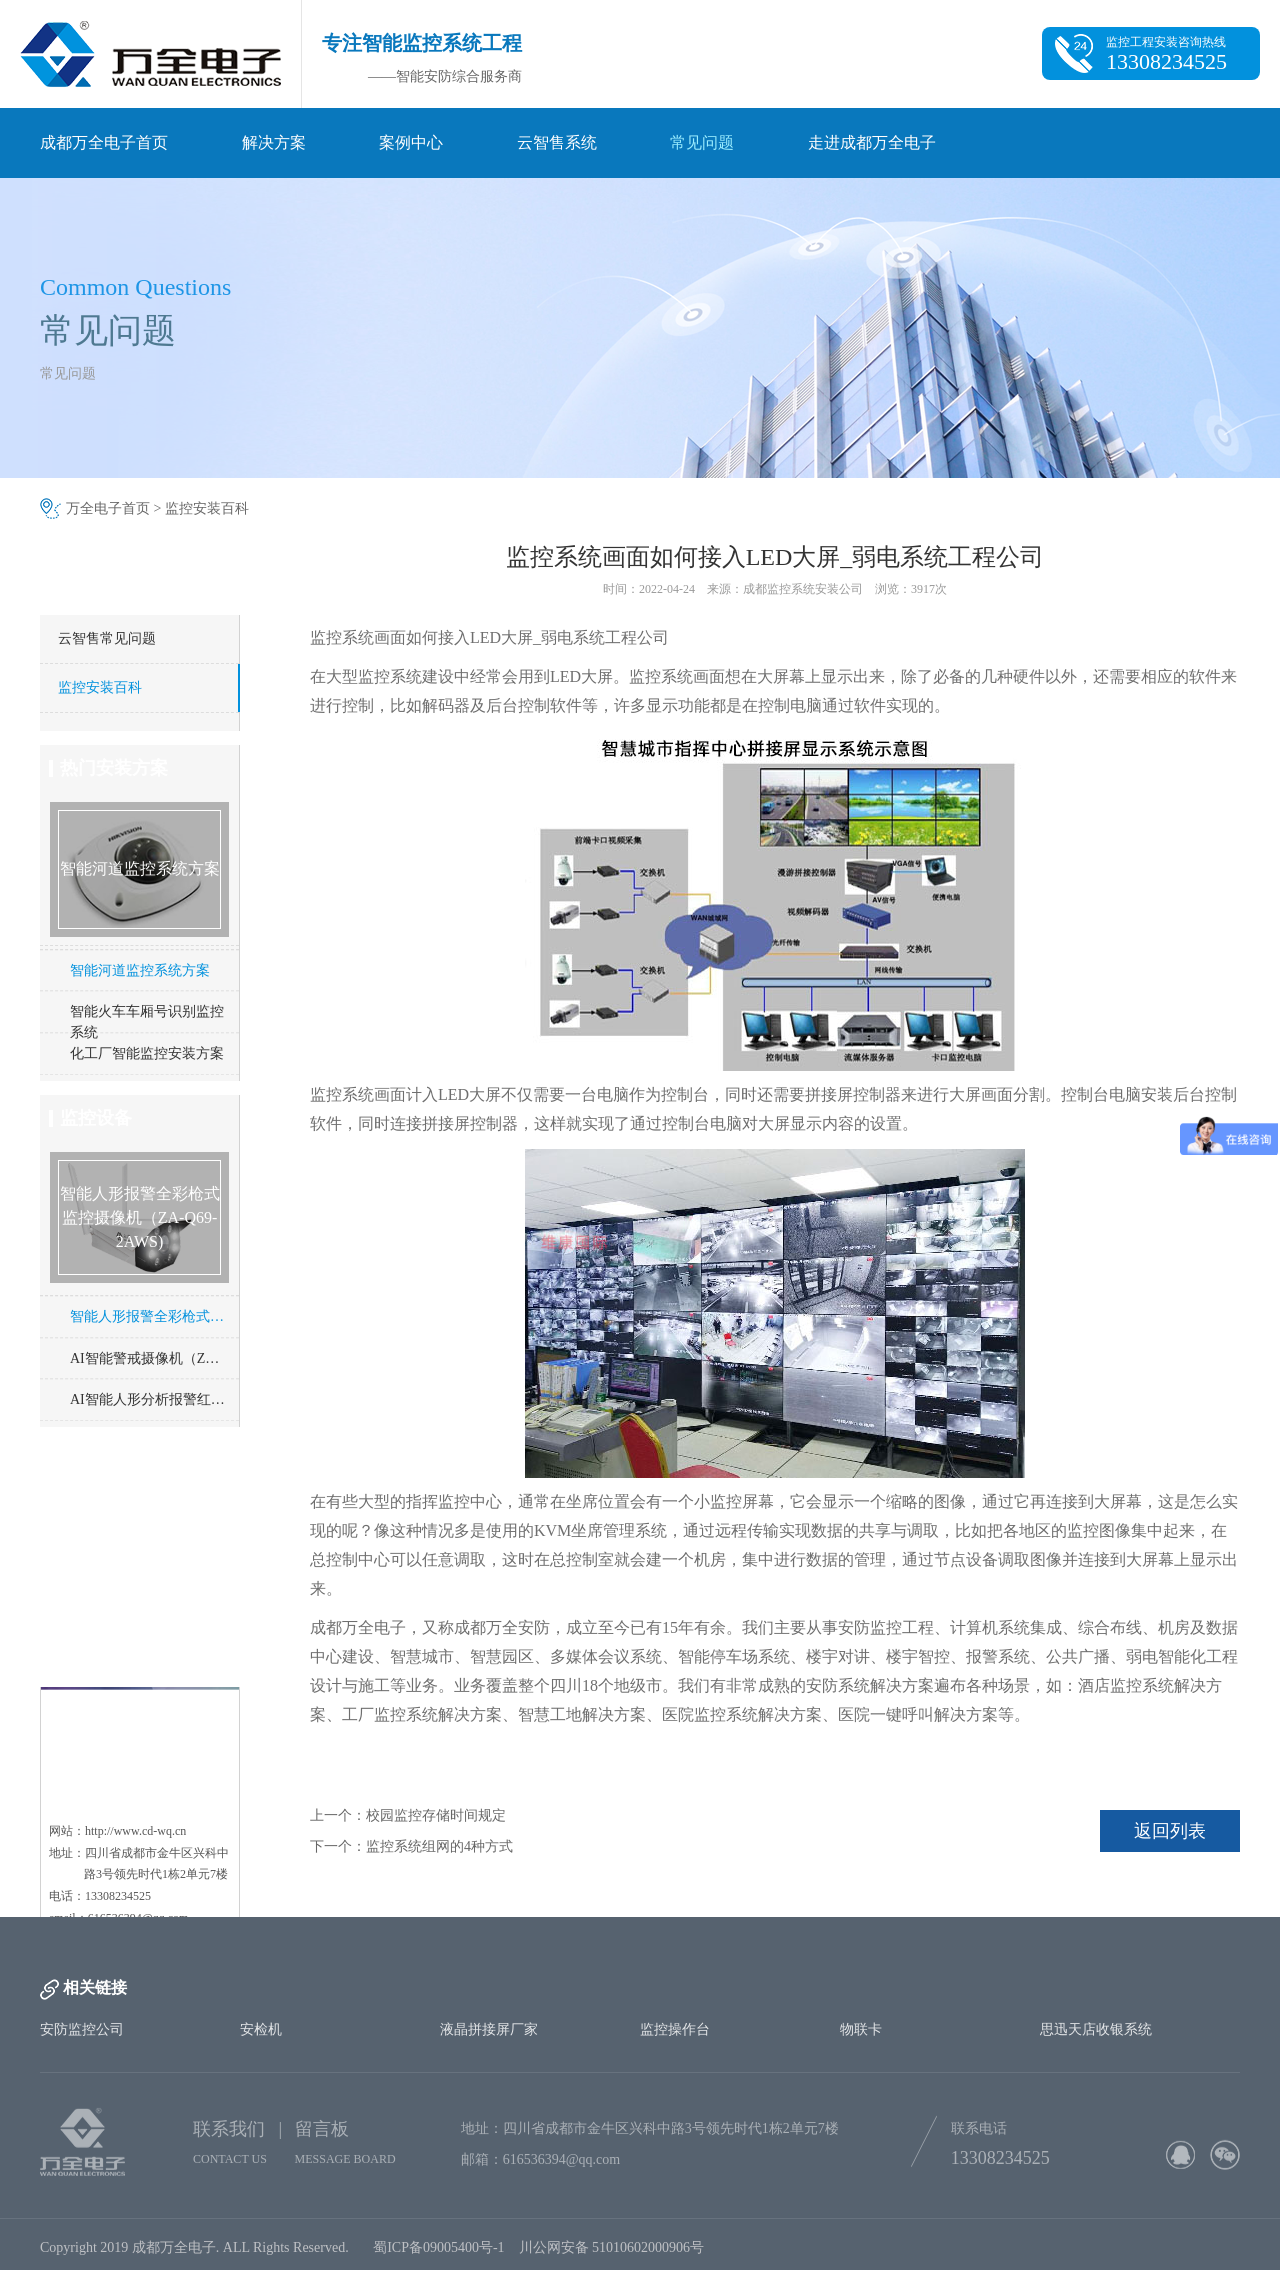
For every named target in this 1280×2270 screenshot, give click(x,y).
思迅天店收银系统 (1096, 2029)
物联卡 (861, 2029)
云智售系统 (557, 142)
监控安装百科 (207, 508)
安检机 (261, 2029)
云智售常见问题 (107, 638)
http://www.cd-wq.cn (135, 1727)
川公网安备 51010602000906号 (615, 2256)
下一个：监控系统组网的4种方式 (411, 1846)
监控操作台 (675, 2029)
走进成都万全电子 (872, 142)
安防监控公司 (82, 2029)
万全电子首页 (108, 508)
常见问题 (702, 142)
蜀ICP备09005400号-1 (438, 2256)
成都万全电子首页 (104, 142)
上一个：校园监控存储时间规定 (408, 1815)
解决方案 (274, 142)
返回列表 (1170, 1831)
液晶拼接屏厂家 (489, 2029)
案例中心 (411, 142)
